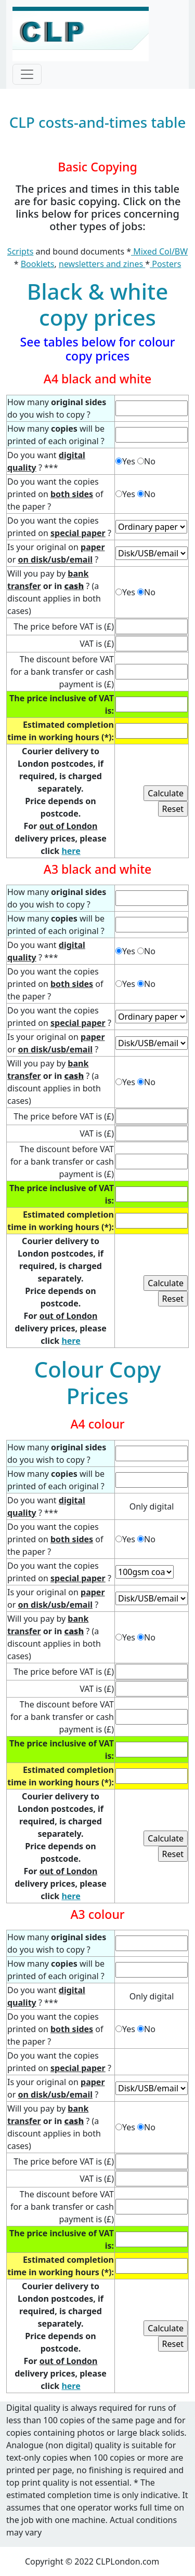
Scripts (20, 251)
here (70, 851)
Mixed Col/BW (159, 251)
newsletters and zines (102, 264)
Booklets (38, 264)
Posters (165, 264)
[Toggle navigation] (27, 74)
